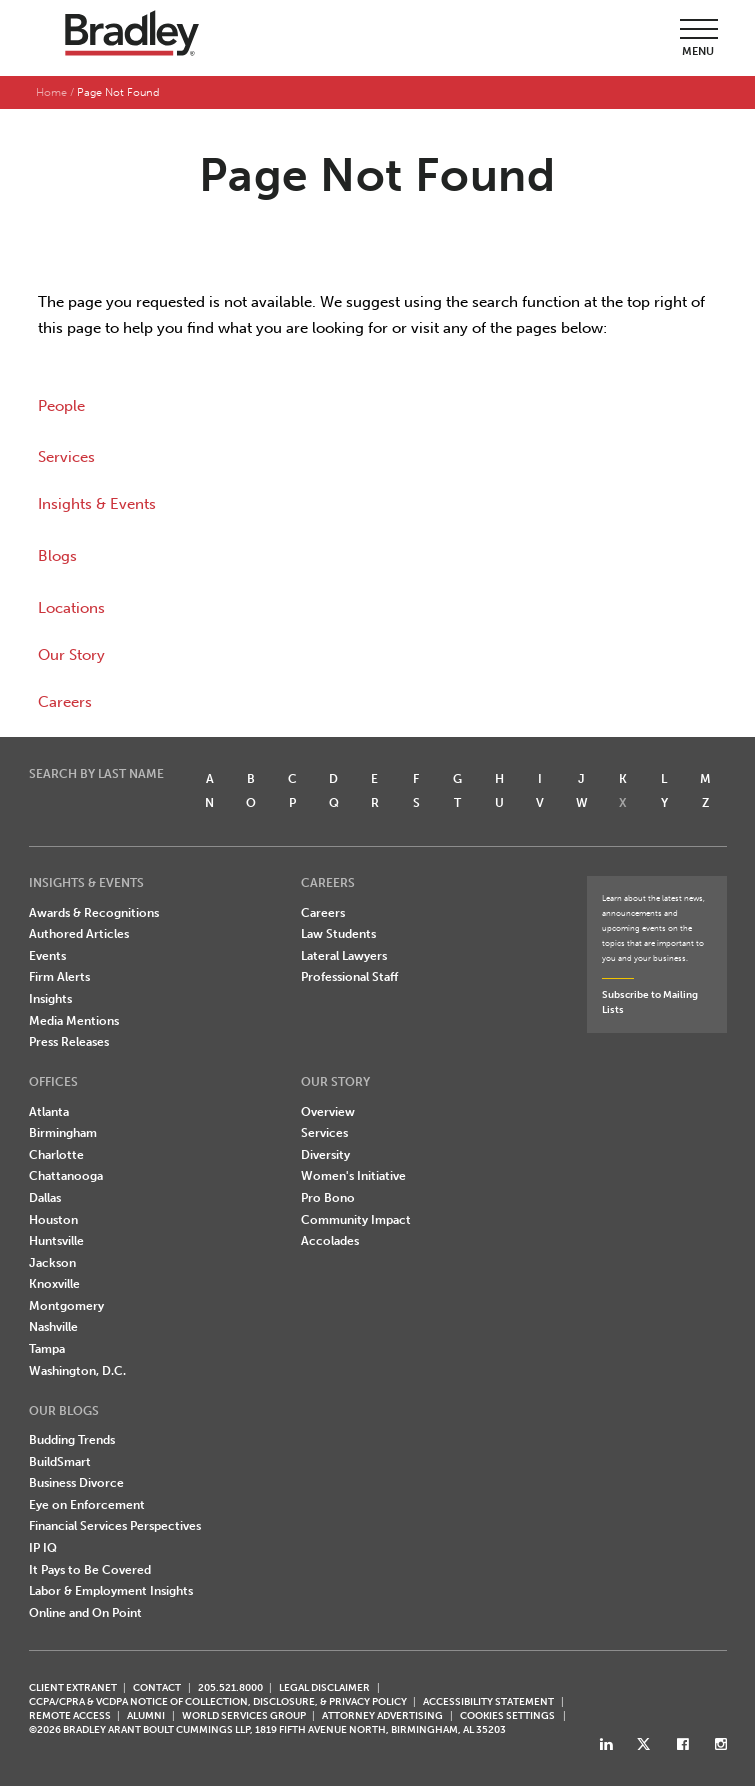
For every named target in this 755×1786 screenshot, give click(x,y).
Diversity (325, 1155)
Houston (53, 1220)
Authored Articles (79, 934)
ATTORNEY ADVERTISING (382, 1715)
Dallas (45, 1198)
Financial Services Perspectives (115, 1526)
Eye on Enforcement (87, 1505)
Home (51, 92)
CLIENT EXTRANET (73, 1687)
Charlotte (56, 1155)
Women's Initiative (353, 1176)
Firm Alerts (59, 977)
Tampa (47, 1349)
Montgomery (66, 1306)
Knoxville (54, 1284)
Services (66, 457)
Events (47, 956)
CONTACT (157, 1687)
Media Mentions (74, 1021)
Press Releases (69, 1042)
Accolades (330, 1241)
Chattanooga (66, 1176)
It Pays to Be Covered (90, 1570)
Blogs (57, 556)
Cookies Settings (507, 1716)
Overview (328, 1112)
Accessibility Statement (488, 1701)
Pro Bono (328, 1198)
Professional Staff (349, 977)
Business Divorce (76, 1483)
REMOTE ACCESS (70, 1715)
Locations (71, 608)
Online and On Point (85, 1613)
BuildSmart (60, 1462)
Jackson (52, 1263)
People (61, 406)
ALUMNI (146, 1715)
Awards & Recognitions (94, 913)
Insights (50, 999)
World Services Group (244, 1715)
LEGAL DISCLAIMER (324, 1687)
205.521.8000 (230, 1687)
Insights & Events (97, 504)
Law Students (338, 934)
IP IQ (43, 1548)
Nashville (53, 1327)
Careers (65, 702)
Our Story (71, 655)
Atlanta (49, 1112)
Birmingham (63, 1133)
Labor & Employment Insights (111, 1591)
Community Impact (356, 1220)
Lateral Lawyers (344, 956)
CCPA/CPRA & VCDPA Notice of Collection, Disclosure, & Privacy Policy (218, 1701)
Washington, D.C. (77, 1371)
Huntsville (56, 1241)
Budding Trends (72, 1440)
